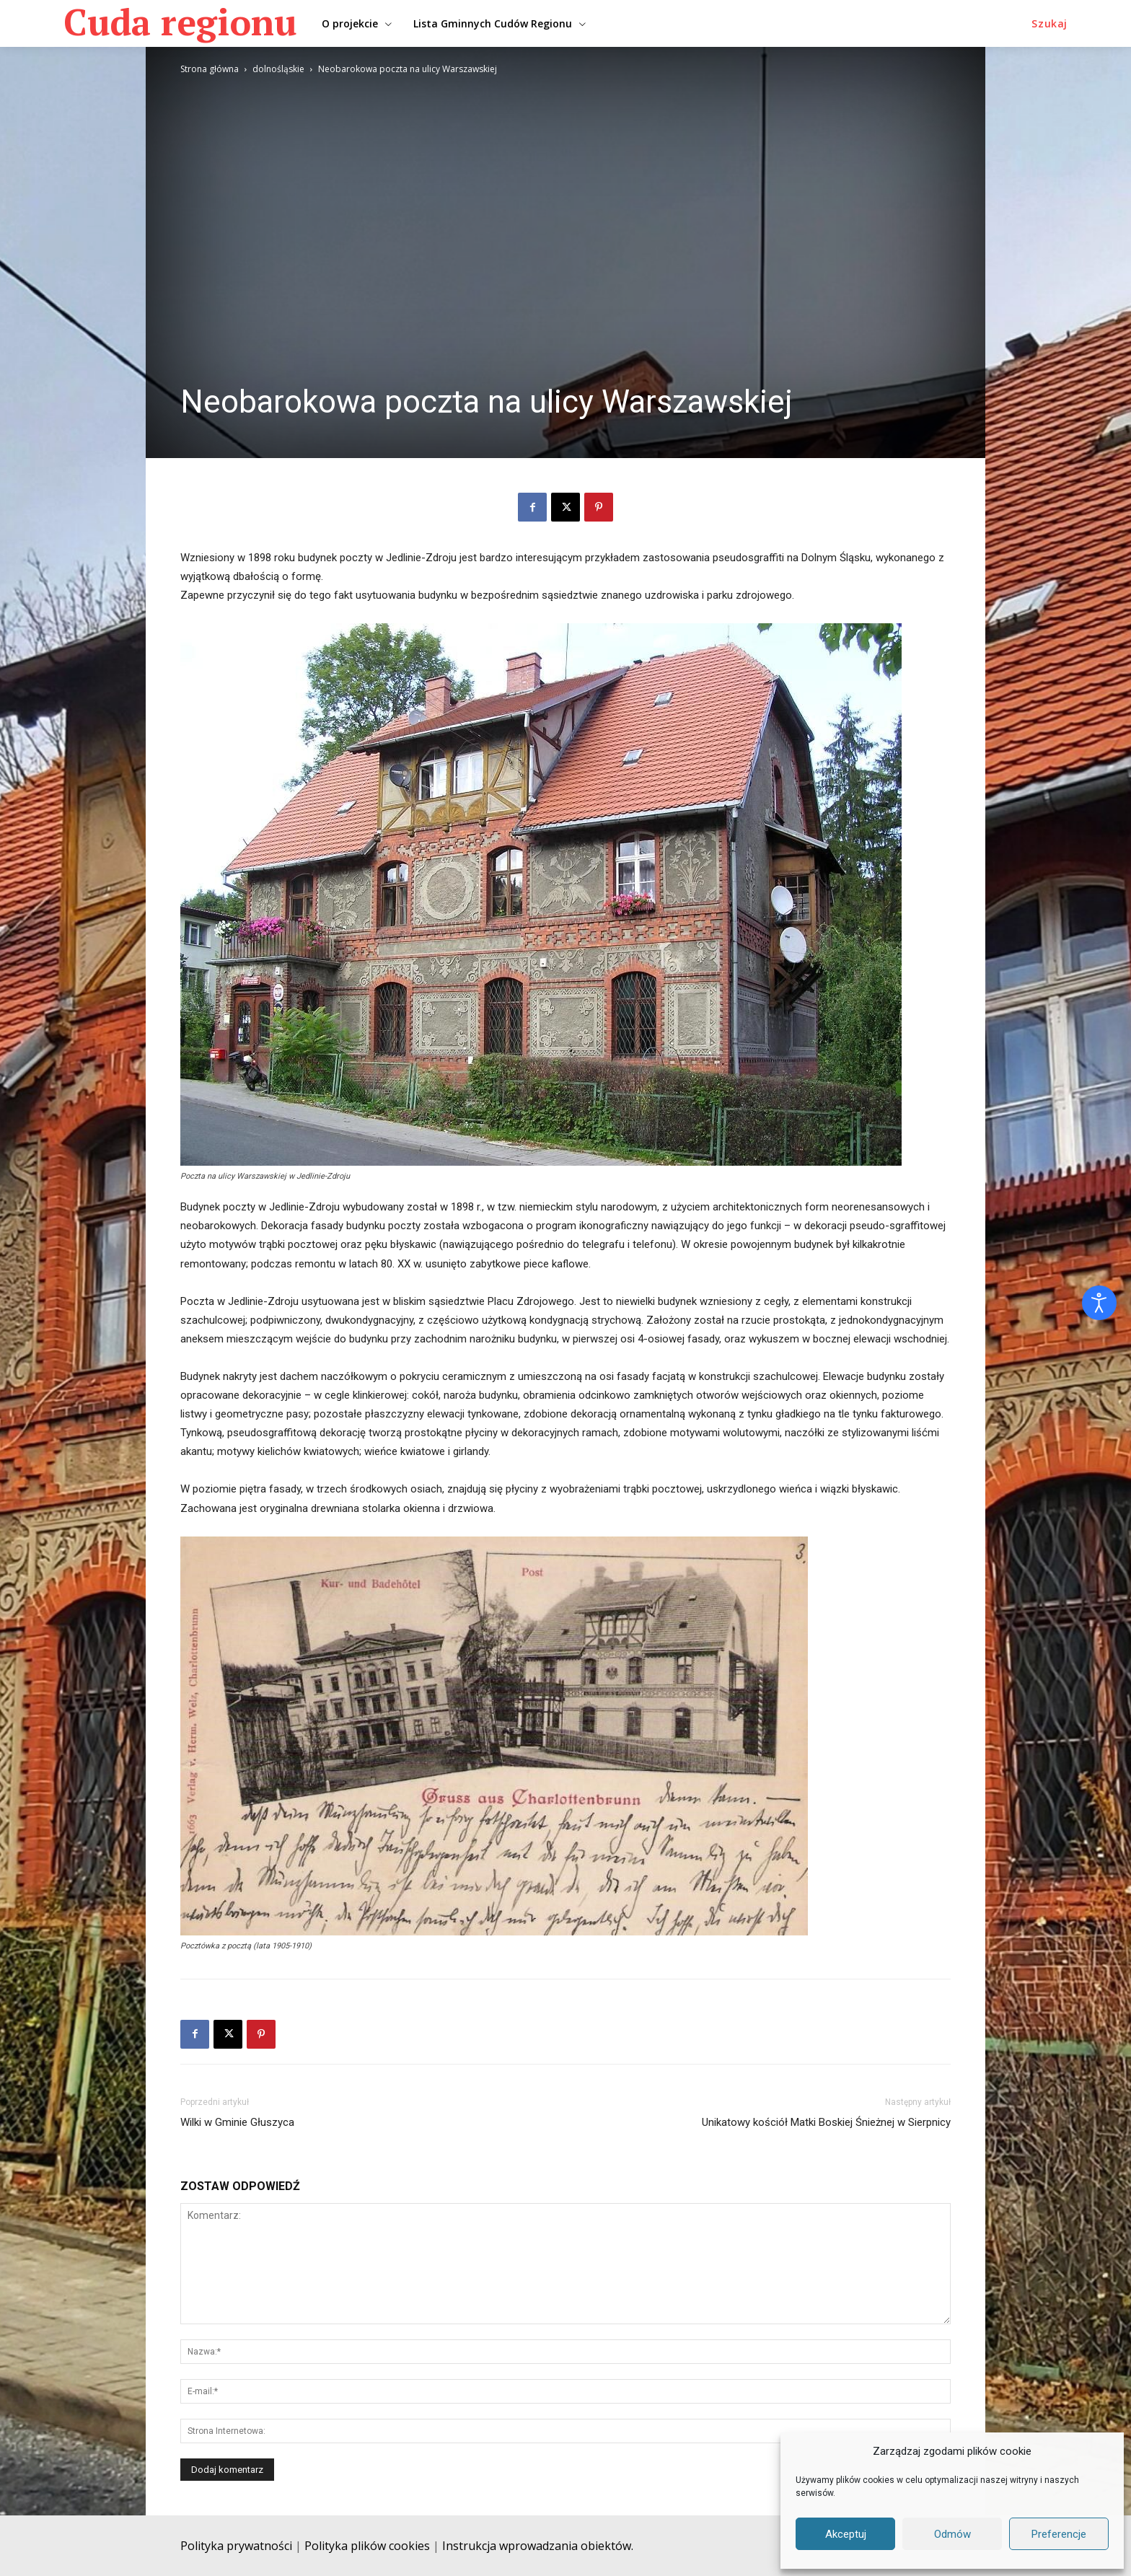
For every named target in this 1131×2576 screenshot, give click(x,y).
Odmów (952, 2534)
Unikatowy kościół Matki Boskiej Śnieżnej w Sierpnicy (826, 2122)
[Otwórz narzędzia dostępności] (1099, 1302)
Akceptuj (845, 2534)
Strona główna (209, 69)
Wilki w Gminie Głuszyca (237, 2122)
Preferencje (1058, 2534)
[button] (1049, 24)
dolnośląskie (278, 69)
